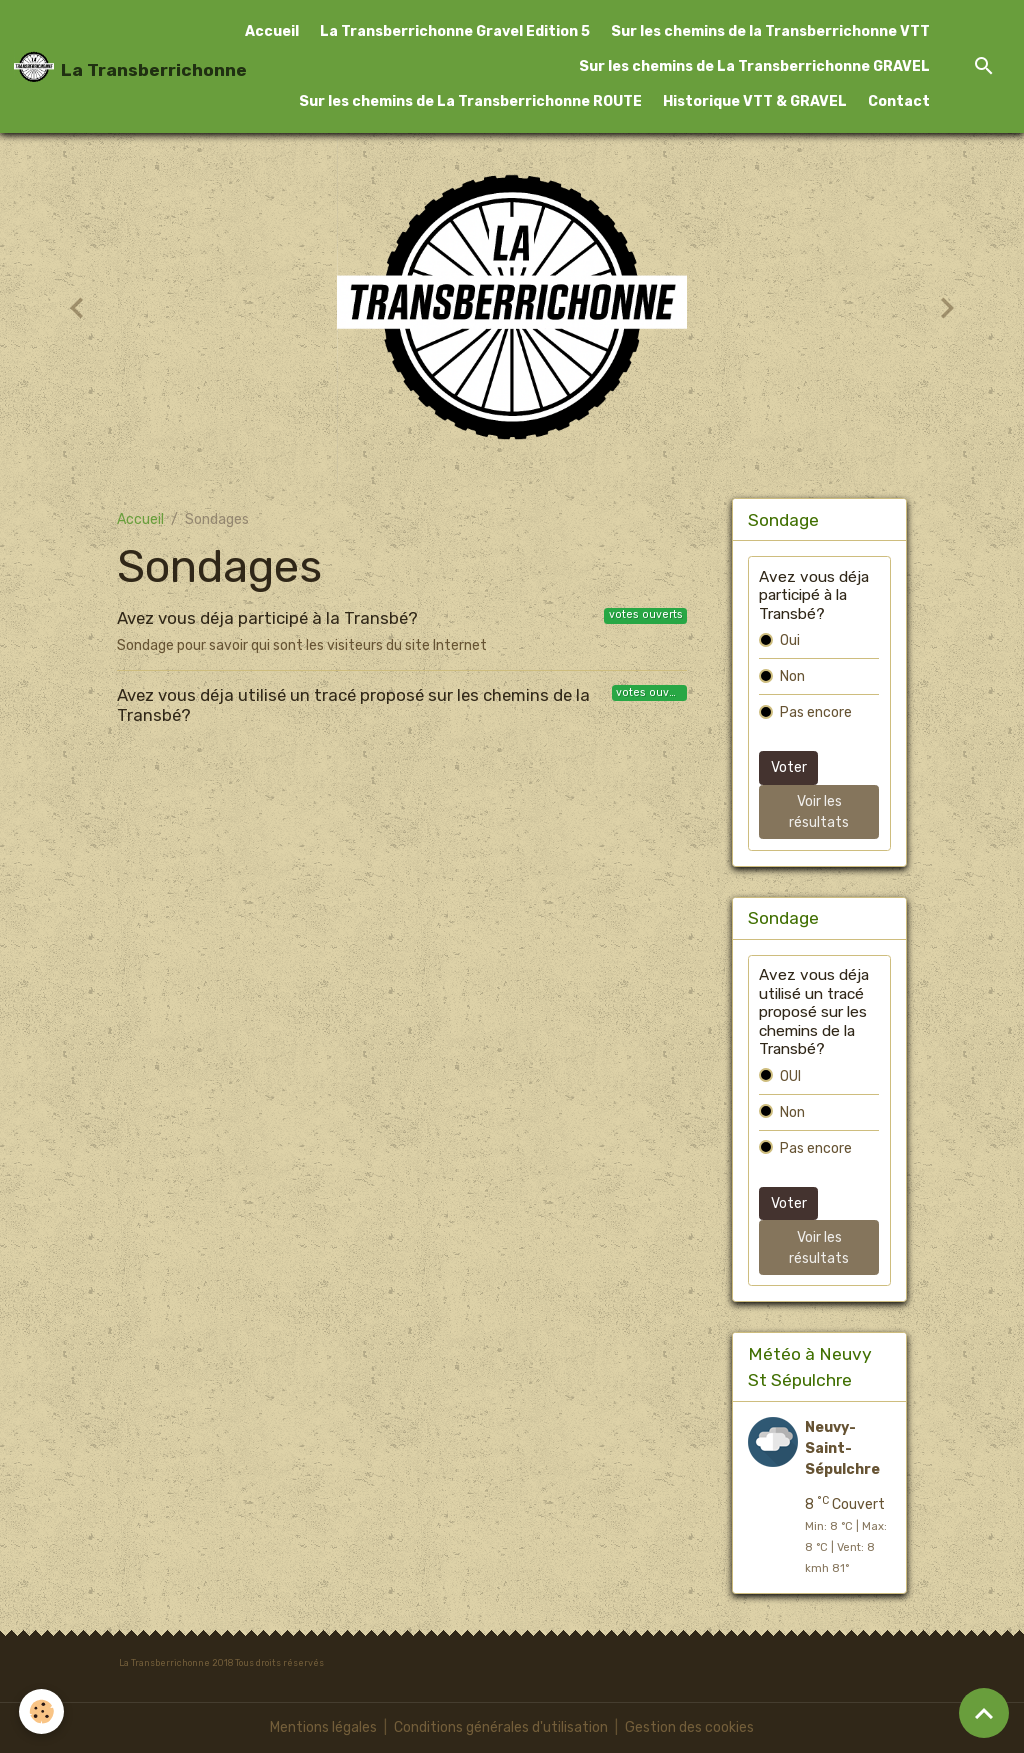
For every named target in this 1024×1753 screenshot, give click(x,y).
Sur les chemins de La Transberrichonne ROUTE (470, 101)
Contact (899, 101)
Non (792, 676)
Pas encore (816, 712)
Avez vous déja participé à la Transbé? (267, 618)
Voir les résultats (819, 812)
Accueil (272, 31)
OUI (790, 1076)
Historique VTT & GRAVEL (755, 101)
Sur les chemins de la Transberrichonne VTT (770, 31)
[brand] (110, 67)
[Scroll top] (984, 1713)
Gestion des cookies (689, 1727)
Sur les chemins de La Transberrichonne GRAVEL (754, 66)
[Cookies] (42, 1711)
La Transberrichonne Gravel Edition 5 (455, 31)
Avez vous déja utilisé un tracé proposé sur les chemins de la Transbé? (353, 705)
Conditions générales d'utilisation (501, 1727)
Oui (790, 640)
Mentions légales (323, 1727)
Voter (789, 767)
